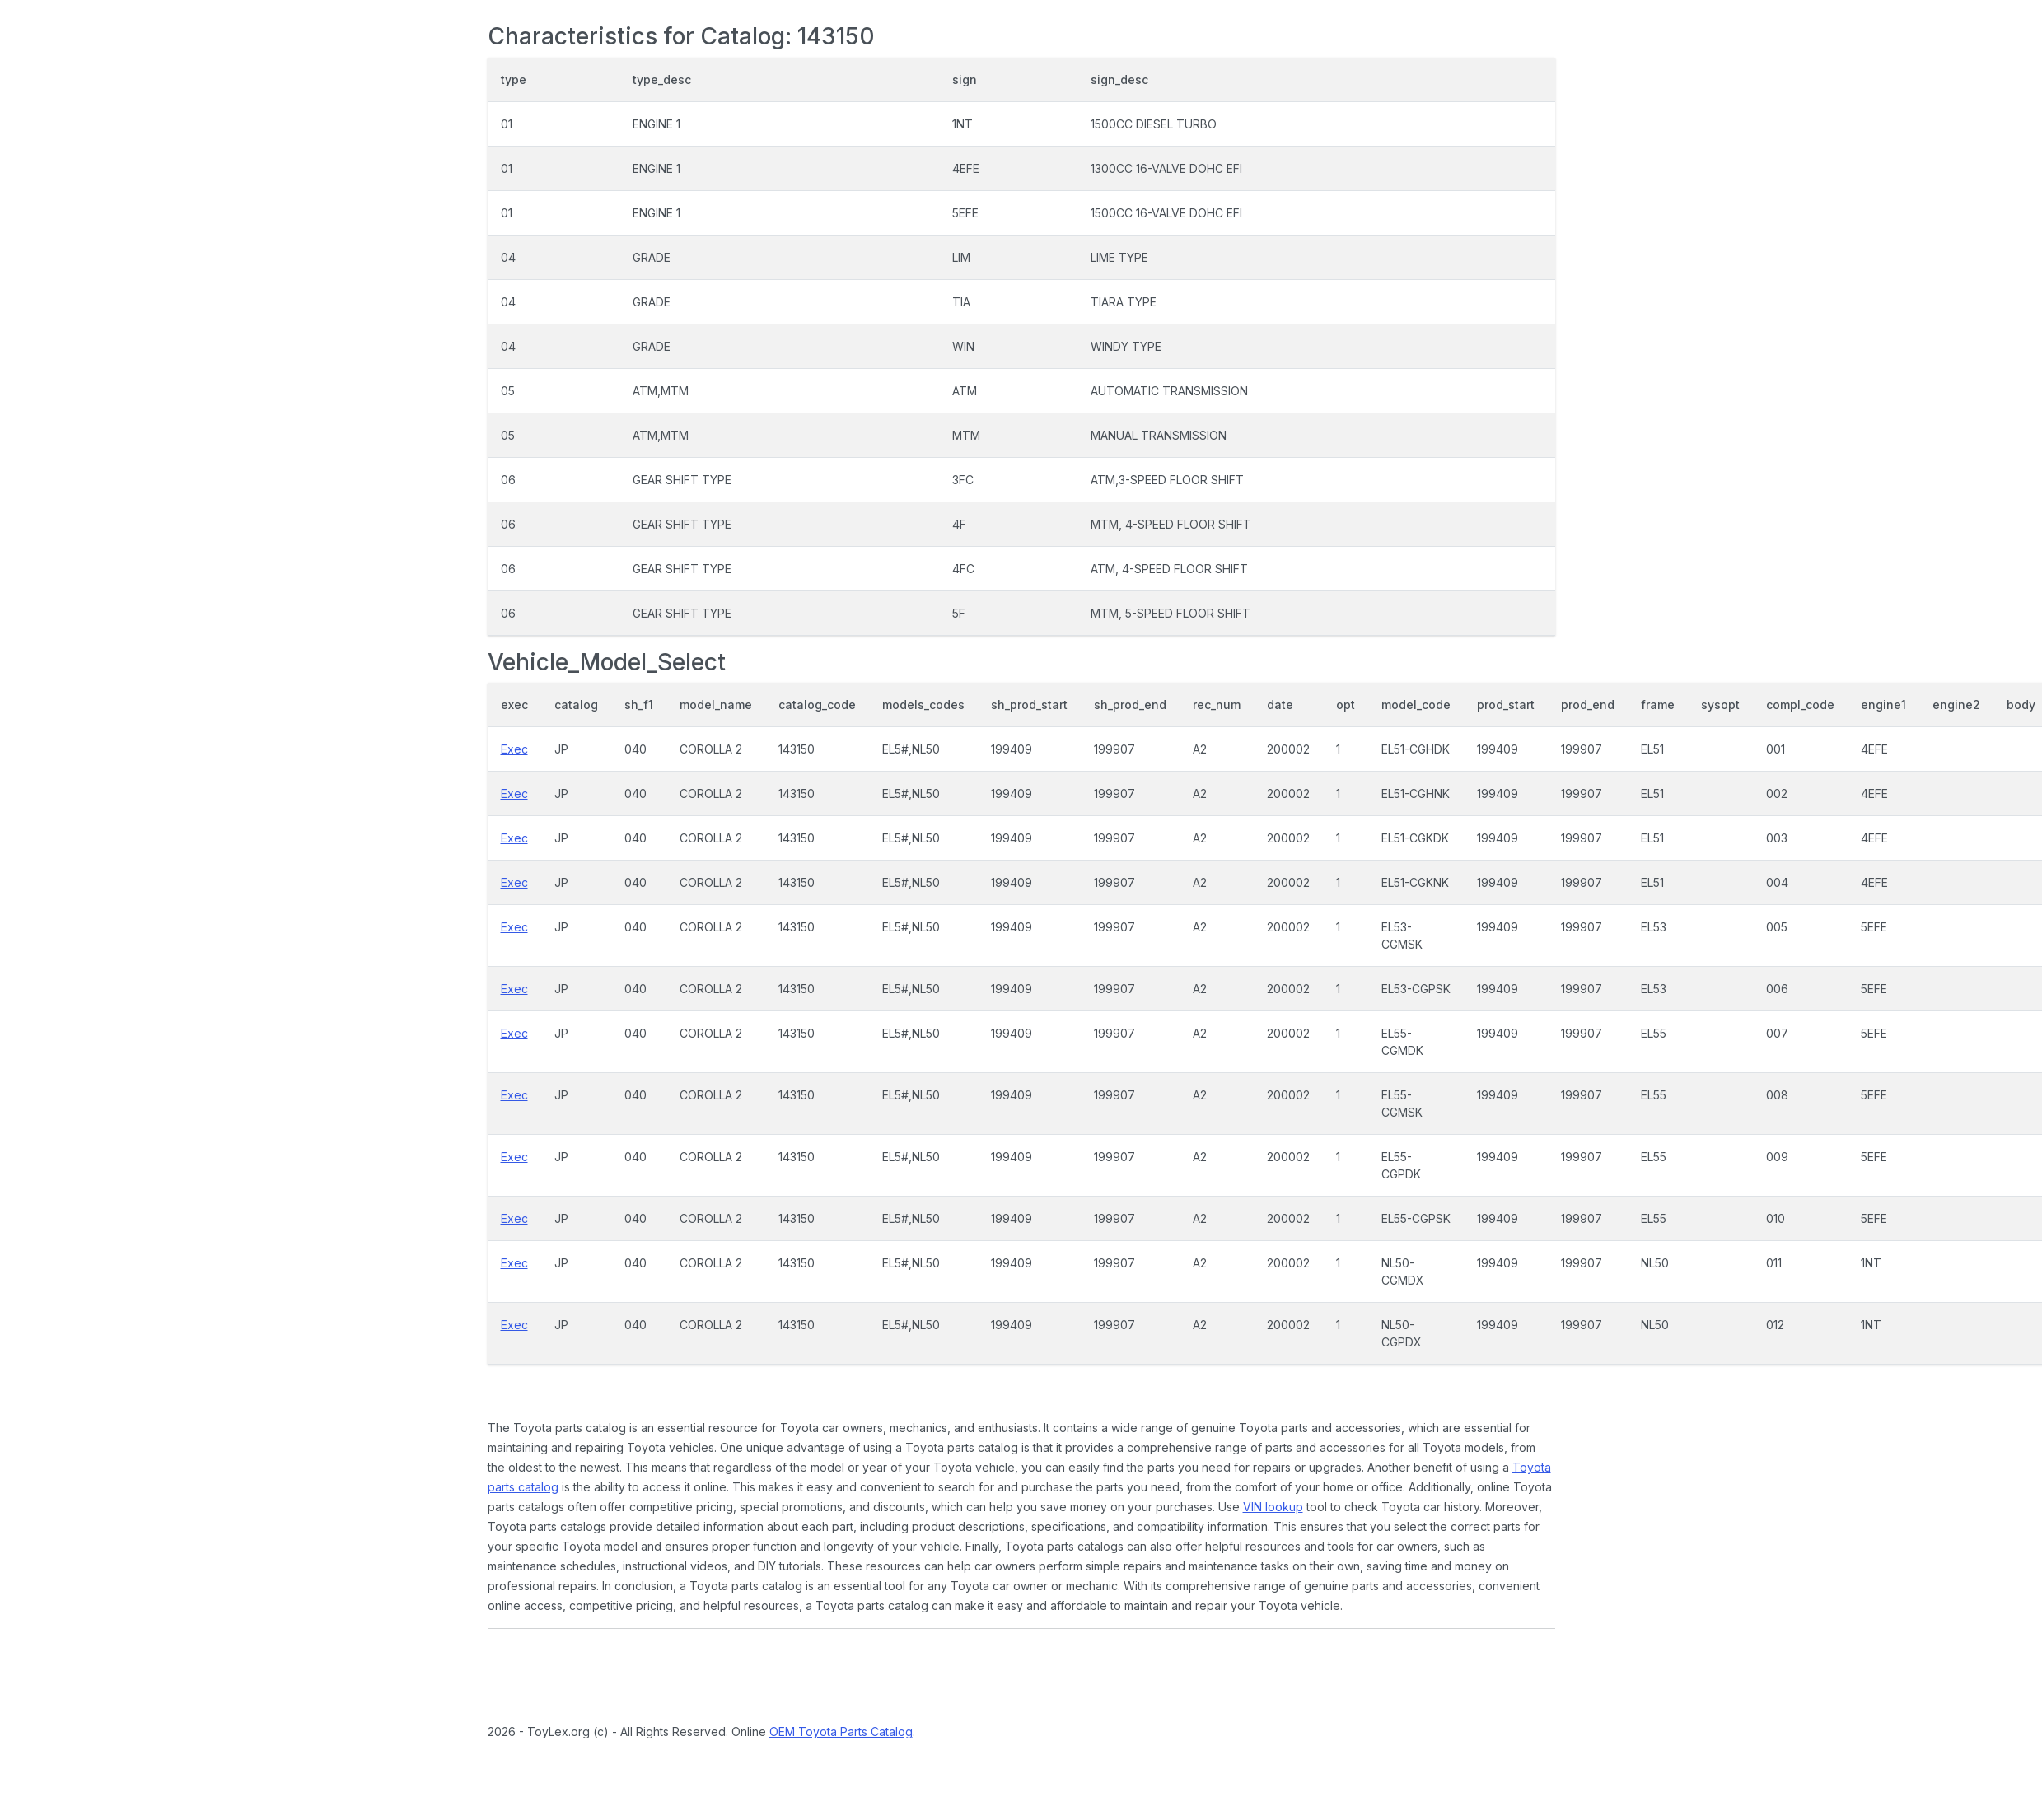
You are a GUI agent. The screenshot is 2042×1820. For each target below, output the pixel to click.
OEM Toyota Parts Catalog (841, 1731)
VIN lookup (1273, 1507)
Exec (514, 749)
